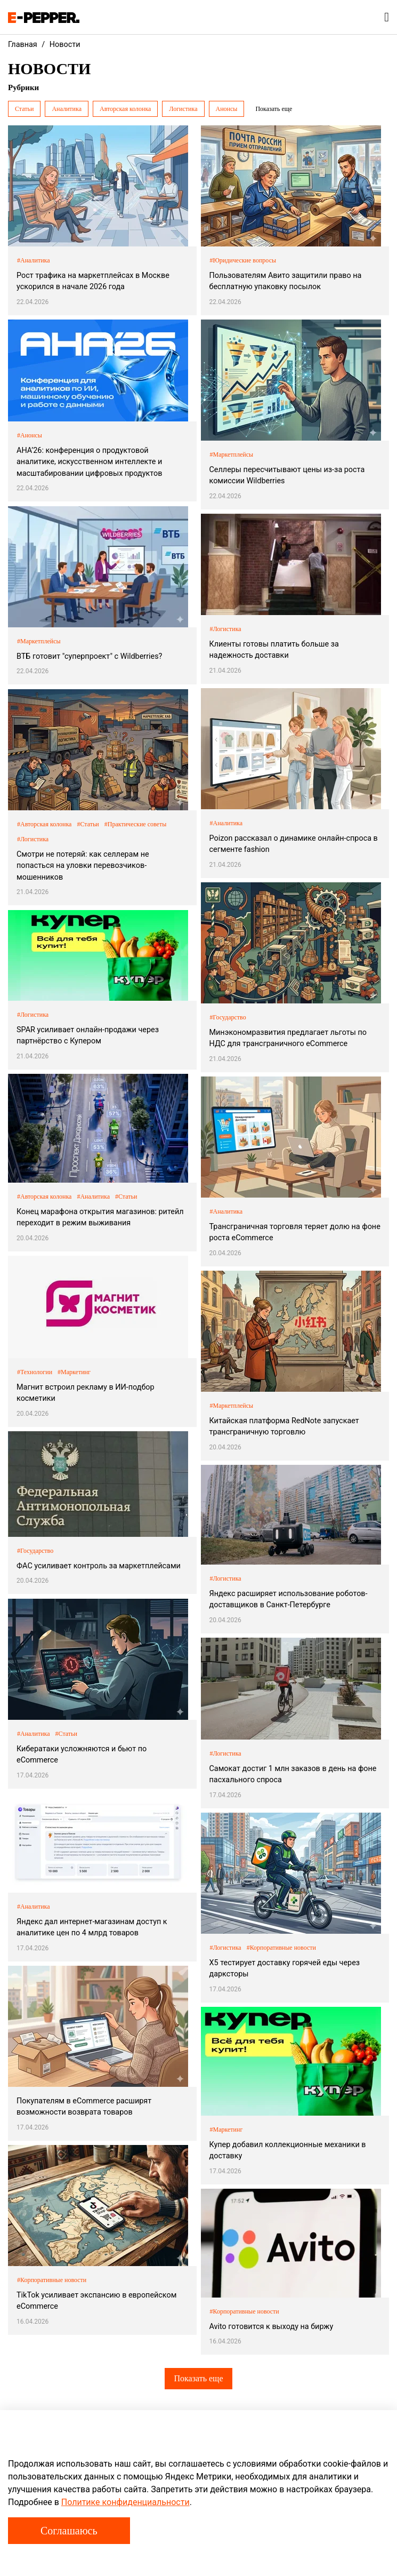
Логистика (183, 109)
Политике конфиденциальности (125, 2502)
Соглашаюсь (69, 2531)
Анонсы (227, 109)
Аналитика (67, 109)
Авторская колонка (125, 109)
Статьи (24, 109)
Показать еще (198, 2378)
